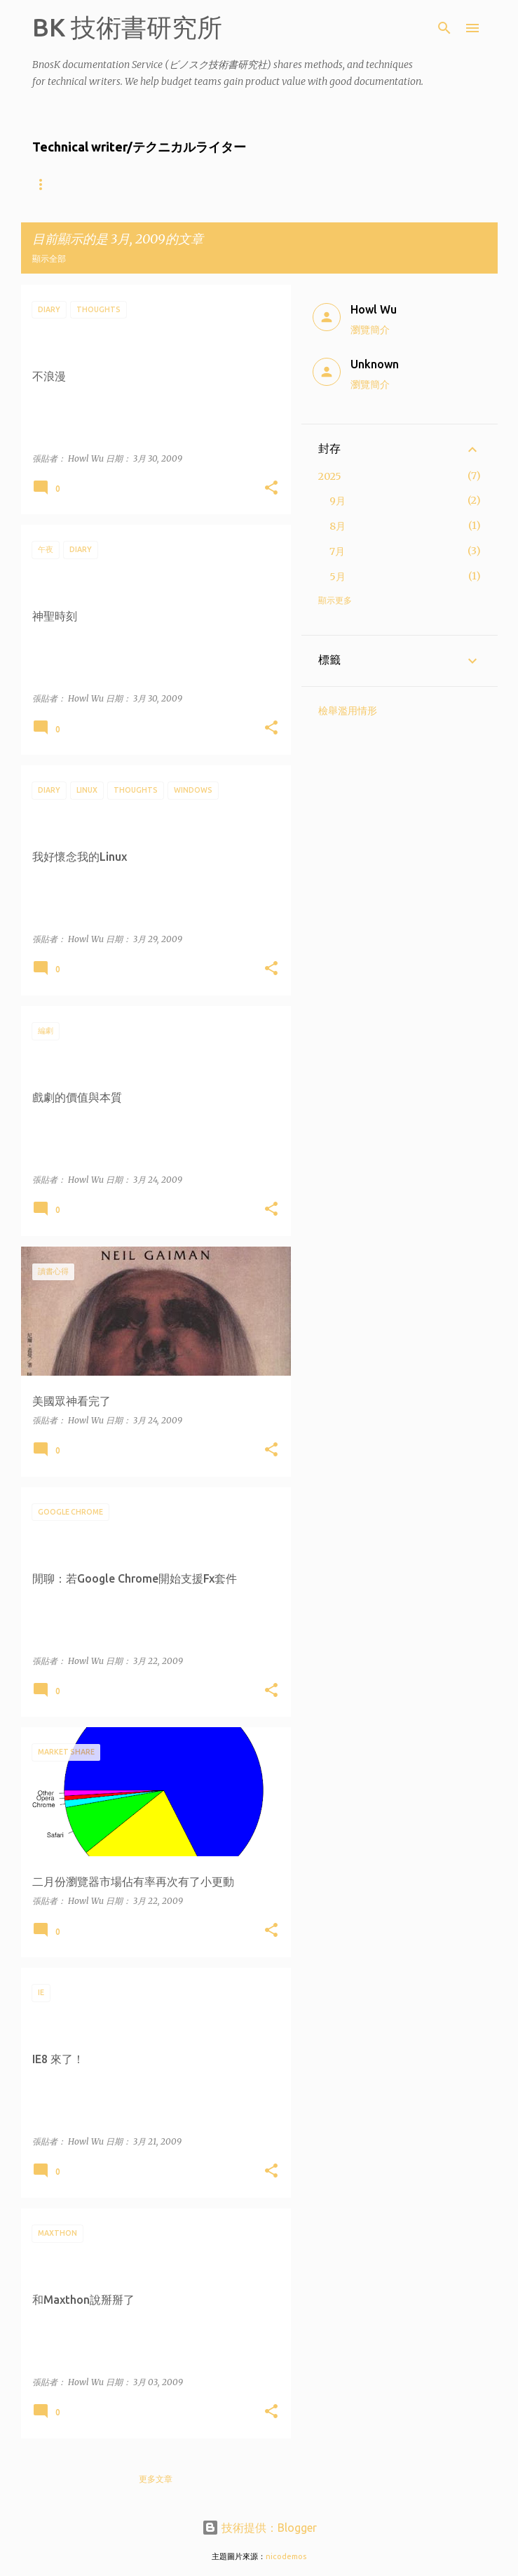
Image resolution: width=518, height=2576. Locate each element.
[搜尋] (444, 28)
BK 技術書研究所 (127, 27)
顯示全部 (49, 258)
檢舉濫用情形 (347, 710)
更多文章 (155, 2478)
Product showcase (341, 184)
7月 (337, 551)
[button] (271, 488)
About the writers (78, 184)
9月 (337, 501)
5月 (337, 576)
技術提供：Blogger (259, 2527)
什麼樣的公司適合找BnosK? (210, 184)
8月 (337, 526)
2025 (329, 476)
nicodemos (286, 2556)
